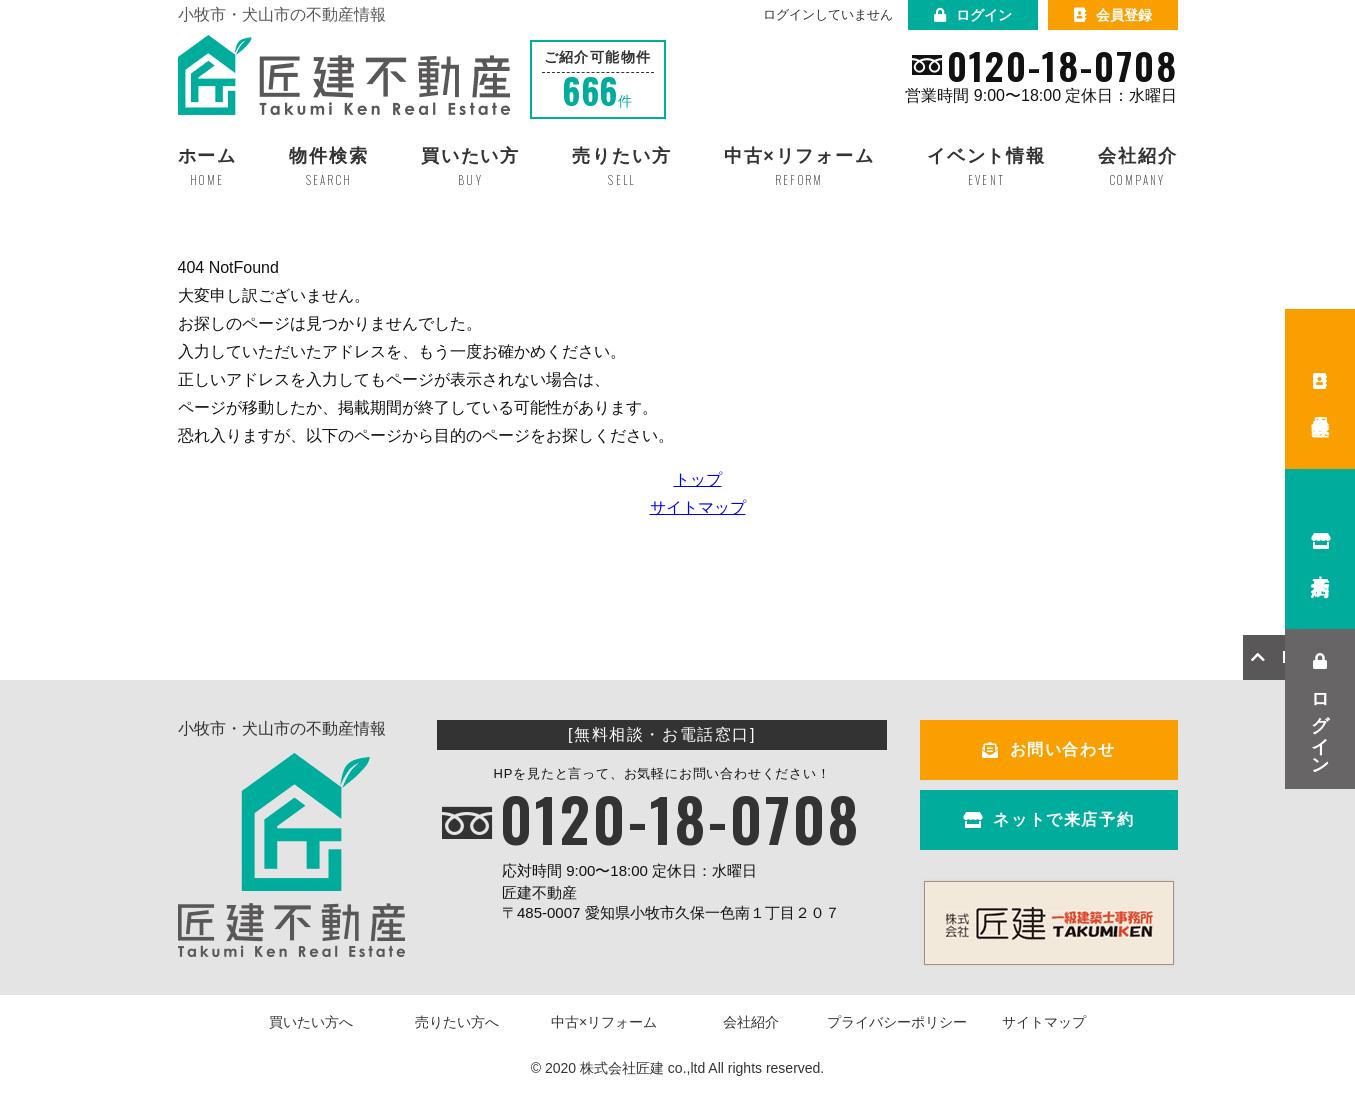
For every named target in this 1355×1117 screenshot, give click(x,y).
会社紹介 (751, 1022)
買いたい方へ (311, 1022)
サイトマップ (698, 507)
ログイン (973, 15)
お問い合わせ (1048, 749)
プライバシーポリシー (897, 1022)
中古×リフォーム (604, 1022)
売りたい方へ (457, 1022)
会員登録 (1113, 15)
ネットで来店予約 (1048, 819)
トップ (698, 479)
